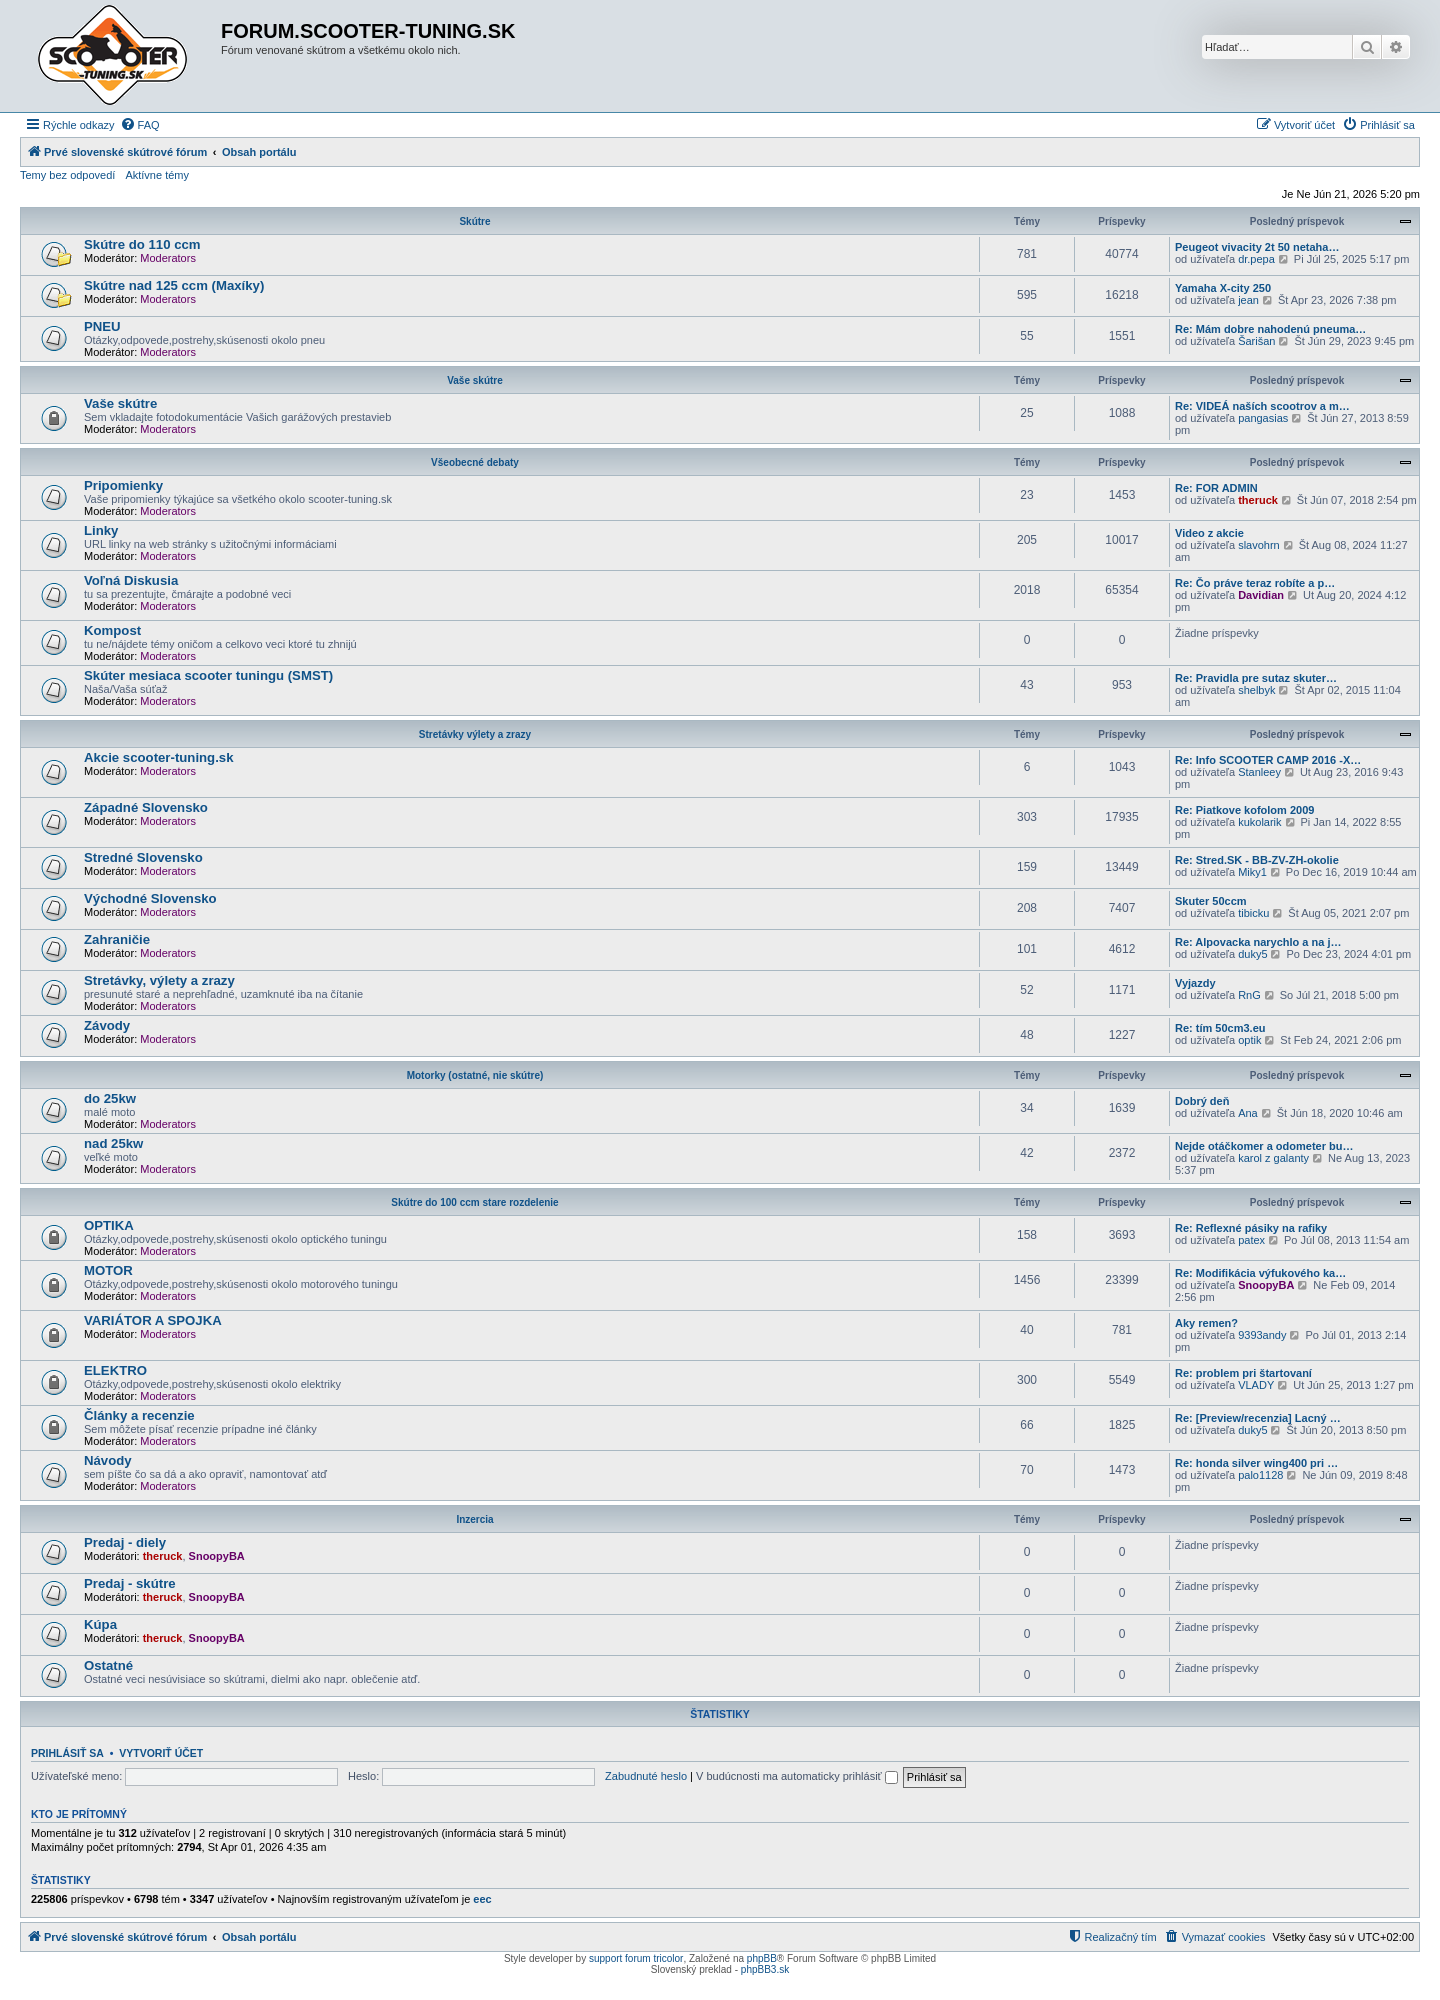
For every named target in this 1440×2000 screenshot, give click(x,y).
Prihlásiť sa (67, 1753)
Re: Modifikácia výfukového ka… (1260, 1273)
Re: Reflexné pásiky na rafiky (1251, 1228)
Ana (1248, 1113)
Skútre (474, 221)
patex (1251, 1240)
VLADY (1256, 1385)
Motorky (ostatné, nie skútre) (475, 1075)
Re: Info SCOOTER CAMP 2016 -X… (1268, 760)
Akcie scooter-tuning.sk (159, 757)
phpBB (762, 1958)
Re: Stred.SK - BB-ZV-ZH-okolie (1257, 860)
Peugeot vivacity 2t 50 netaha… (1257, 247)
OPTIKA (109, 1225)
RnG (1249, 995)
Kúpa (100, 1624)
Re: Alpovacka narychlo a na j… (1258, 942)
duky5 (1252, 954)
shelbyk (1256, 690)
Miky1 (1252, 872)
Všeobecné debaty (475, 462)
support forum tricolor (636, 1958)
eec (482, 1899)
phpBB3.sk (765, 1969)
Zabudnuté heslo (646, 1776)
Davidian (1261, 595)
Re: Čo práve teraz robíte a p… (1255, 583)
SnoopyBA (1266, 1285)
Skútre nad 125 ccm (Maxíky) (174, 285)
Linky (101, 530)
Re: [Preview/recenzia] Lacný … (1258, 1418)
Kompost (112, 630)
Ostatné (108, 1665)
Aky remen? (1206, 1323)
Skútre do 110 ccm (142, 244)
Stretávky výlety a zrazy (475, 734)
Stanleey (1259, 772)
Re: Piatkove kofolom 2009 (1244, 810)
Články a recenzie (139, 1415)
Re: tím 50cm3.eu (1220, 1028)
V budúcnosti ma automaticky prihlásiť (797, 1776)
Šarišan (1256, 341)
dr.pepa (1256, 259)
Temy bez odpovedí (67, 175)
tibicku (1253, 913)
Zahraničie (117, 939)
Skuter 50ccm (1211, 901)
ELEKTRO (115, 1370)
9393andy (1262, 1335)
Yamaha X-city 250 (1223, 288)
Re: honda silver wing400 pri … (1256, 1463)
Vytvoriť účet (161, 1753)
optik (1249, 1040)
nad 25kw (113, 1143)
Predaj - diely (125, 1542)
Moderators (168, 258)
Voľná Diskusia (131, 580)
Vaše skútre (475, 380)
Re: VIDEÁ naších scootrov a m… (1262, 406)
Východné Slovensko (150, 898)
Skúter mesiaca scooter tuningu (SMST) (208, 675)
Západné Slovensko (146, 807)
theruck (1258, 500)
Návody (108, 1460)
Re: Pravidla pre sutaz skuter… (1256, 678)
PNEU (102, 326)
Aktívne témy (157, 175)
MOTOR (108, 1270)
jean (1248, 300)
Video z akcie (1209, 533)
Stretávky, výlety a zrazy (159, 980)
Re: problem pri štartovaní (1243, 1373)
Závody (107, 1025)
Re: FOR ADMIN (1216, 488)
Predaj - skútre (130, 1583)
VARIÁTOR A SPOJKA (153, 1320)
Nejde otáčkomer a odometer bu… (1264, 1146)
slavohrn (1259, 545)
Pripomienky (123, 485)
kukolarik (1259, 822)
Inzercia (474, 1519)
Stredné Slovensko (143, 857)
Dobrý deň (1202, 1101)
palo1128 (1260, 1475)
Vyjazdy (1195, 983)
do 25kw (110, 1098)
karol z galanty (1273, 1158)
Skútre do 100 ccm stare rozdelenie (474, 1202)
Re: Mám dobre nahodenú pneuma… (1270, 329)
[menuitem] (140, 125)
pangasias (1263, 418)
